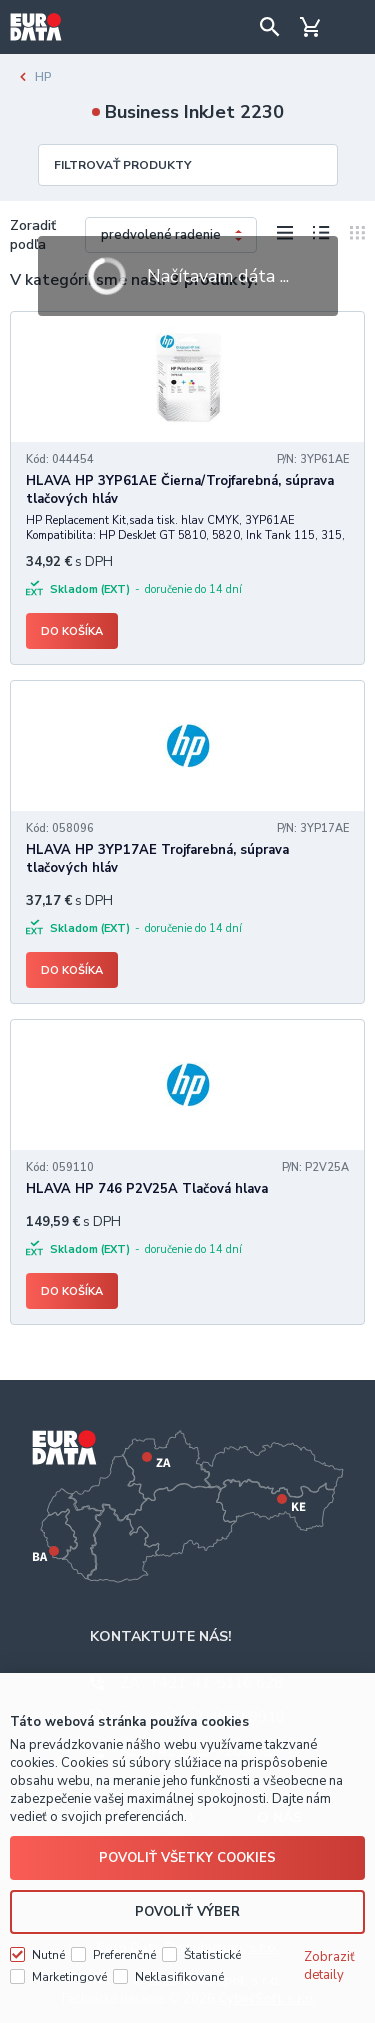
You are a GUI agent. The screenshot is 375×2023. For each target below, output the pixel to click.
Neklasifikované (179, 1977)
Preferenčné (124, 1955)
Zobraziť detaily (329, 1966)
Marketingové (69, 1977)
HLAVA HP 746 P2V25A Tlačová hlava (147, 1189)
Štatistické (212, 1955)
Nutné (48, 1955)
